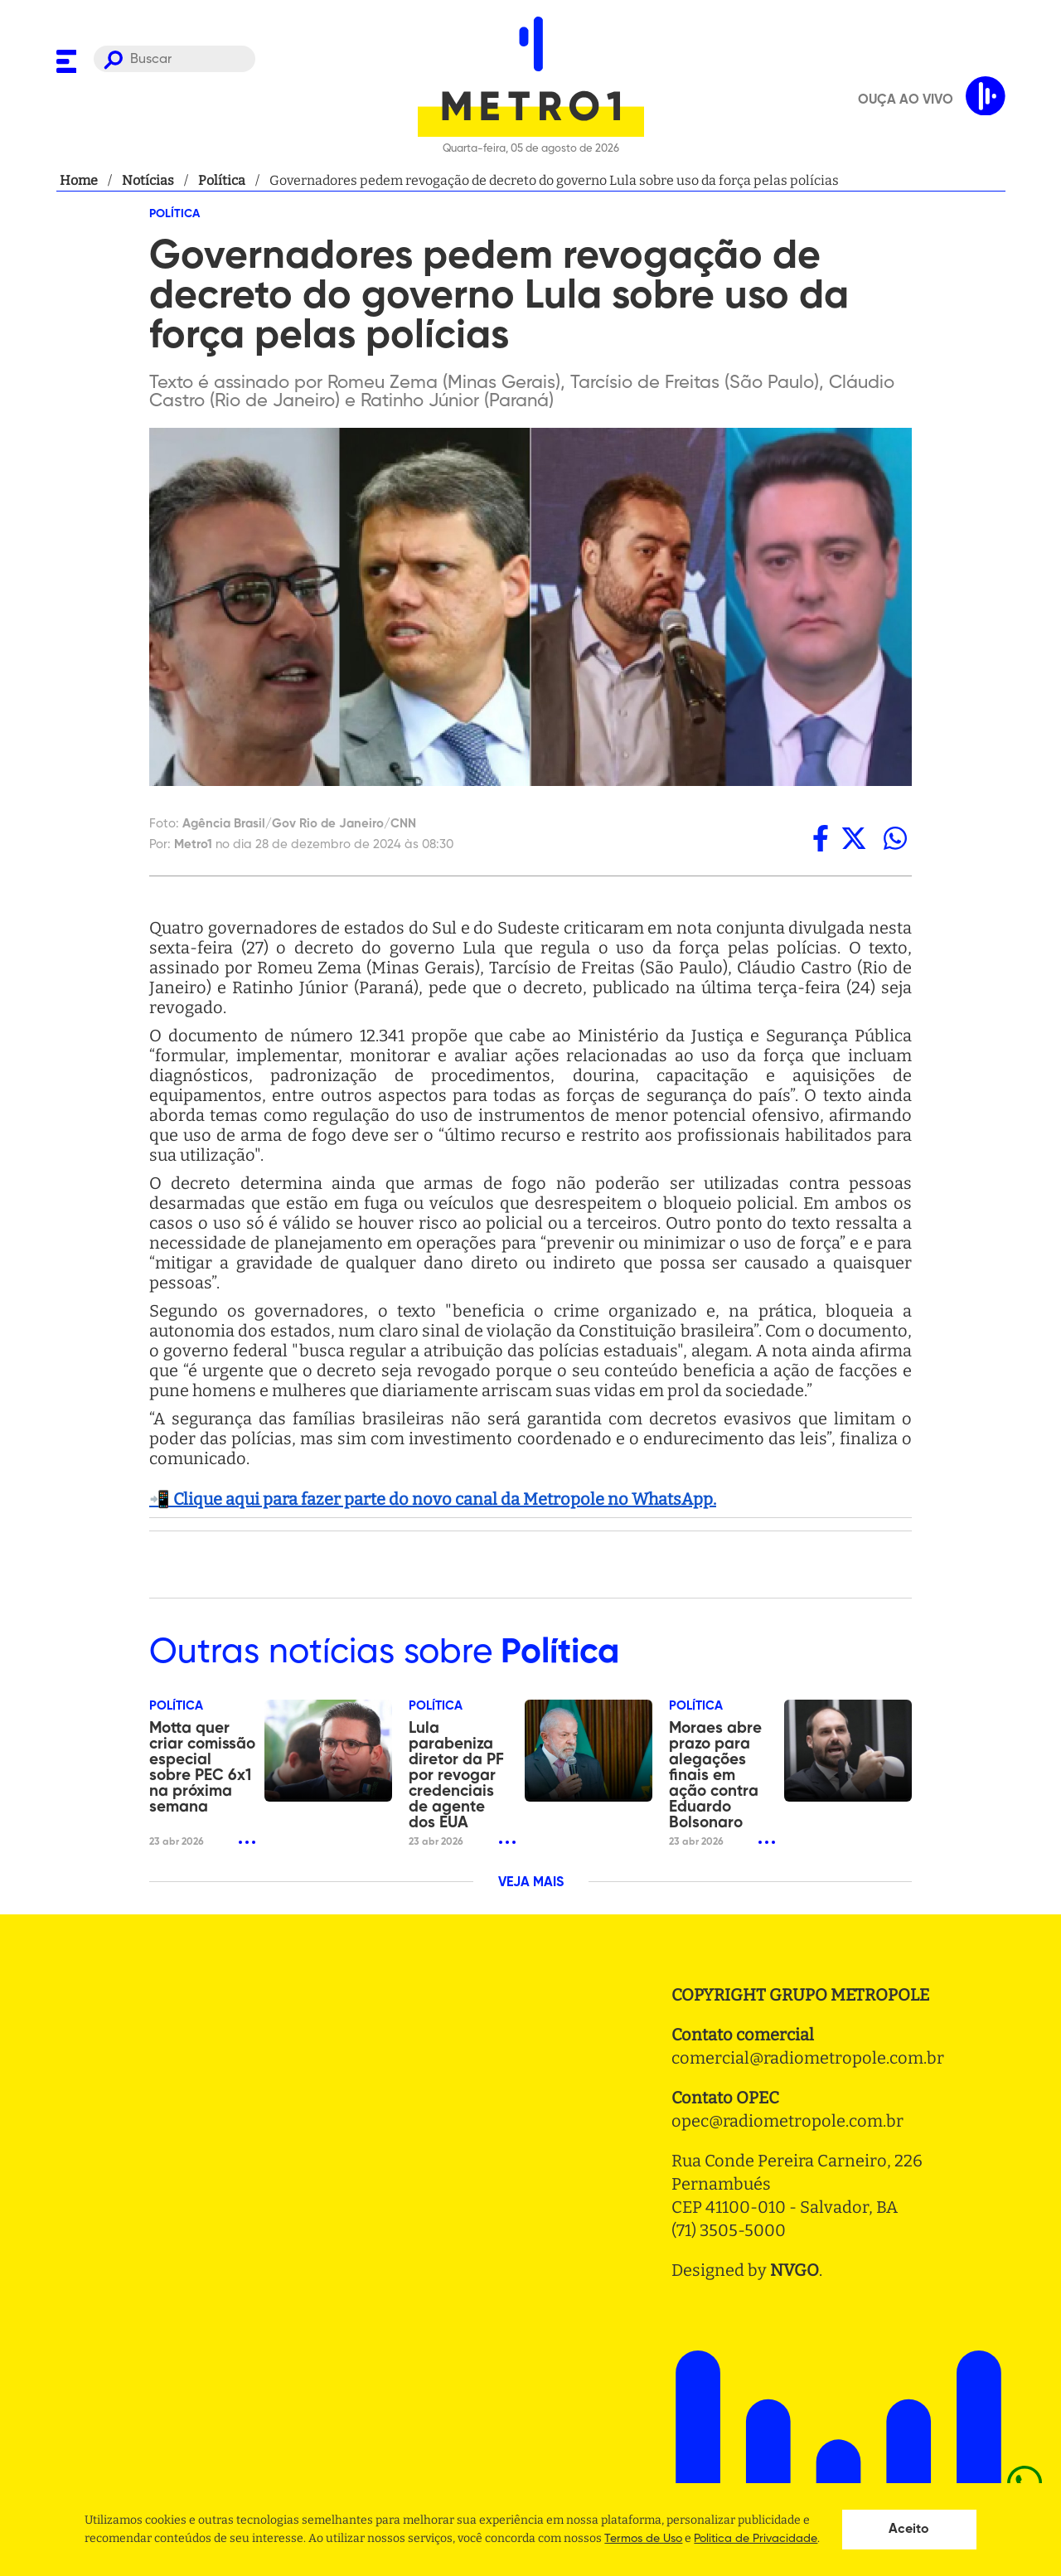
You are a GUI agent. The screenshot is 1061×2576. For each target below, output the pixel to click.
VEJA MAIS (531, 1883)
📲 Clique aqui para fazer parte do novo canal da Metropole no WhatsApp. (432, 1499)
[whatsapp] (895, 838)
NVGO (794, 2270)
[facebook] (820, 838)
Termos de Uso (643, 2538)
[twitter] (853, 838)
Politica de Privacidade (755, 2538)
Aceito (909, 2529)
